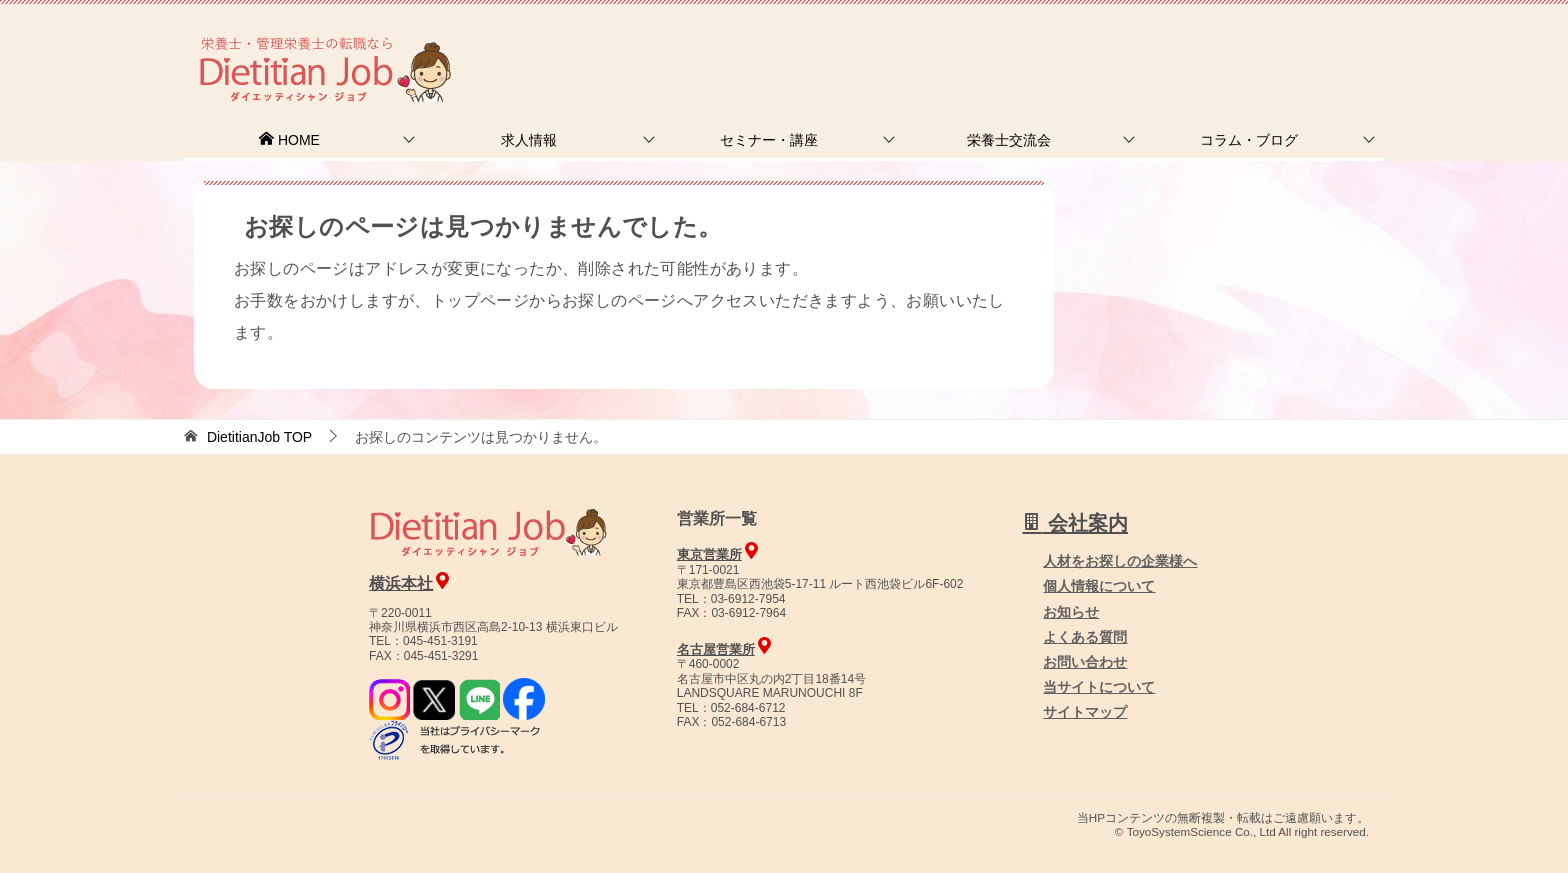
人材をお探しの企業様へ (1249, 43)
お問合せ (1041, 44)
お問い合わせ (1085, 662)
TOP (259, 437)
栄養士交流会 (1009, 140)
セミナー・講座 (769, 140)
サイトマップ (1085, 712)
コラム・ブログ (1249, 140)
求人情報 (529, 140)
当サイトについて (1099, 687)
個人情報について (1099, 586)
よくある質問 (1085, 637)
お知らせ (1071, 612)
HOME (289, 140)
